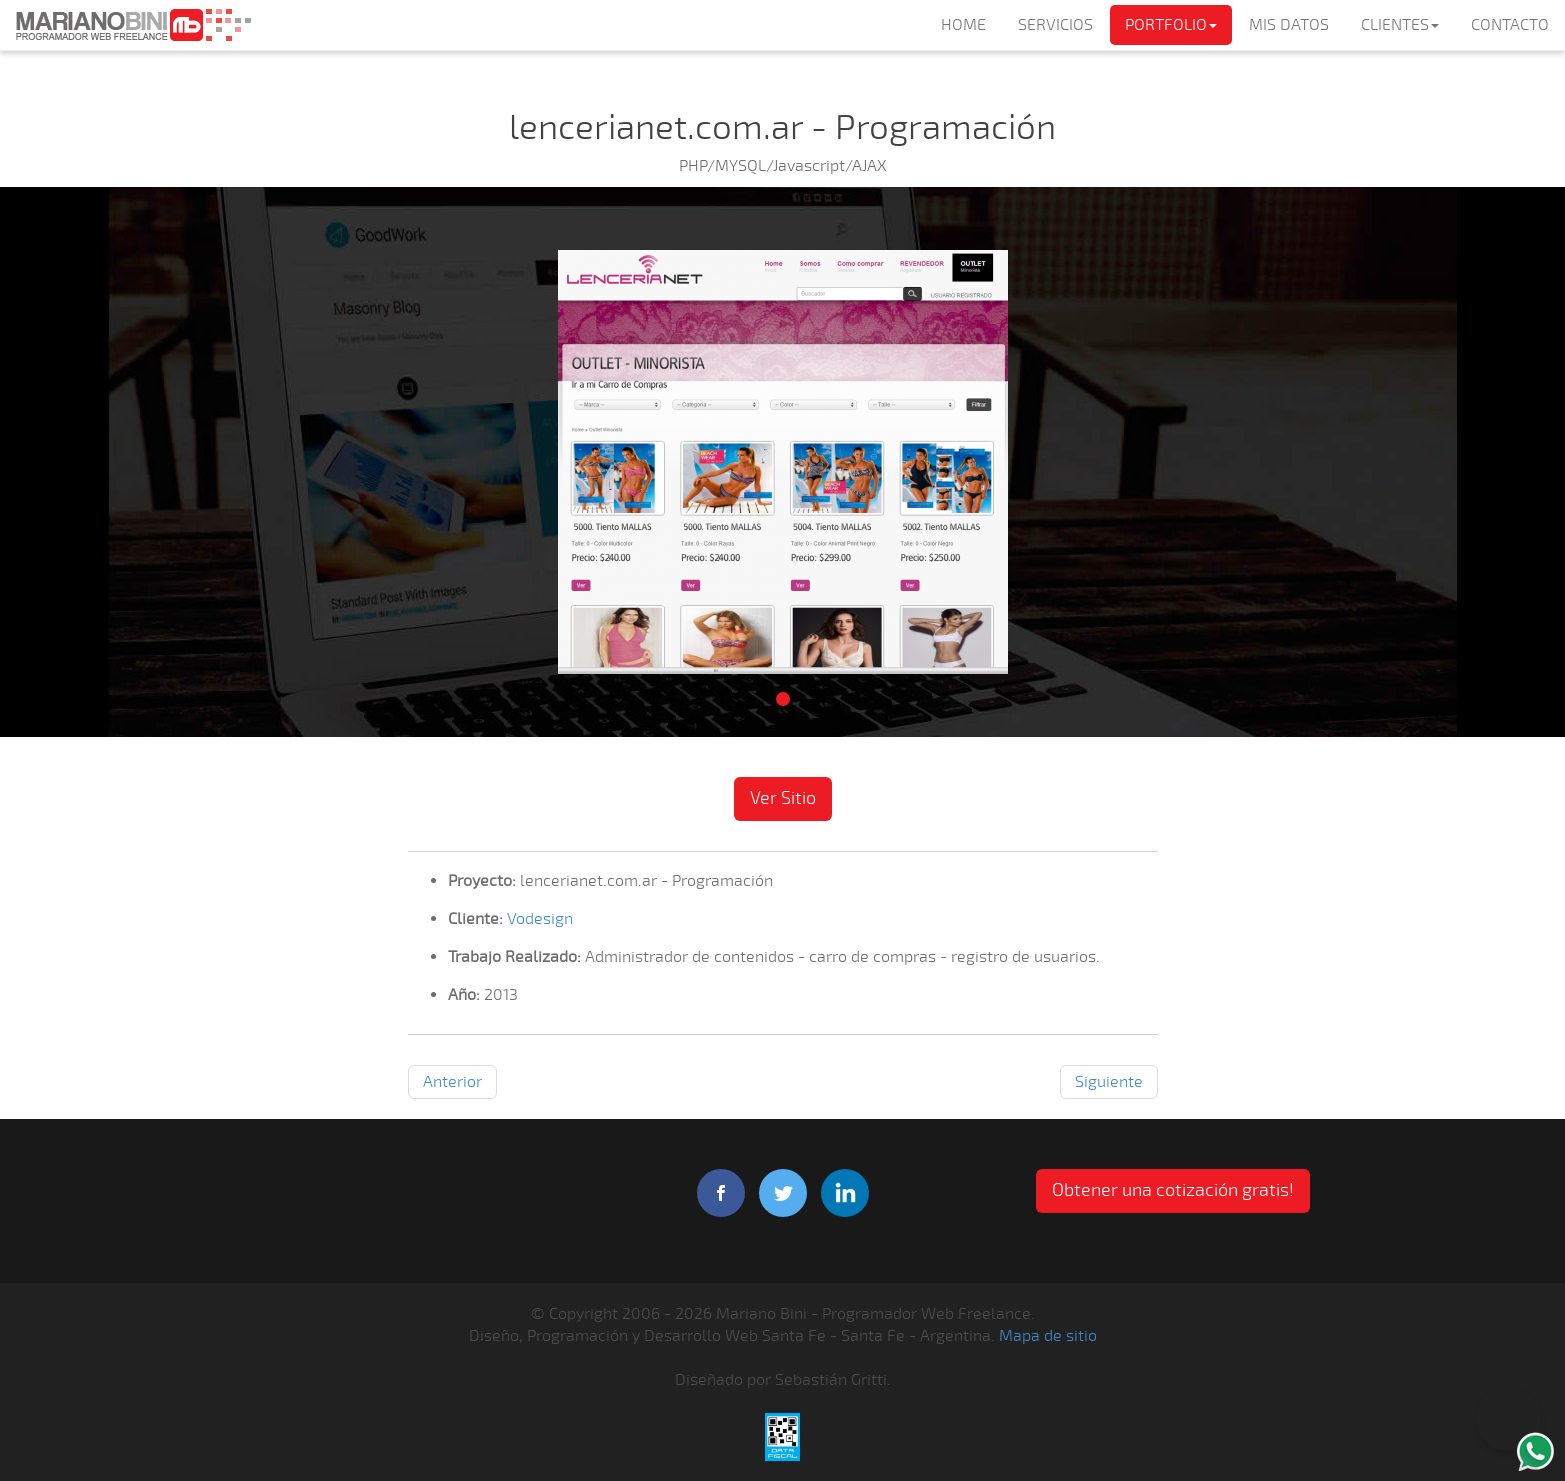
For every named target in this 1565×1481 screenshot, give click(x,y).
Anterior (452, 1082)
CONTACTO (1510, 25)
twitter (783, 1193)
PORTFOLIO (1171, 25)
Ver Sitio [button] (783, 798)
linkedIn (845, 1193)
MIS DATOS (1289, 25)
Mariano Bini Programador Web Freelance (133, 25)
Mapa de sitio (1048, 1336)
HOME (963, 25)
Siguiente (1109, 1082)
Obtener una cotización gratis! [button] (1173, 1190)
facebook (721, 1193)
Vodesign (540, 919)
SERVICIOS (1055, 25)
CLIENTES (1400, 25)
